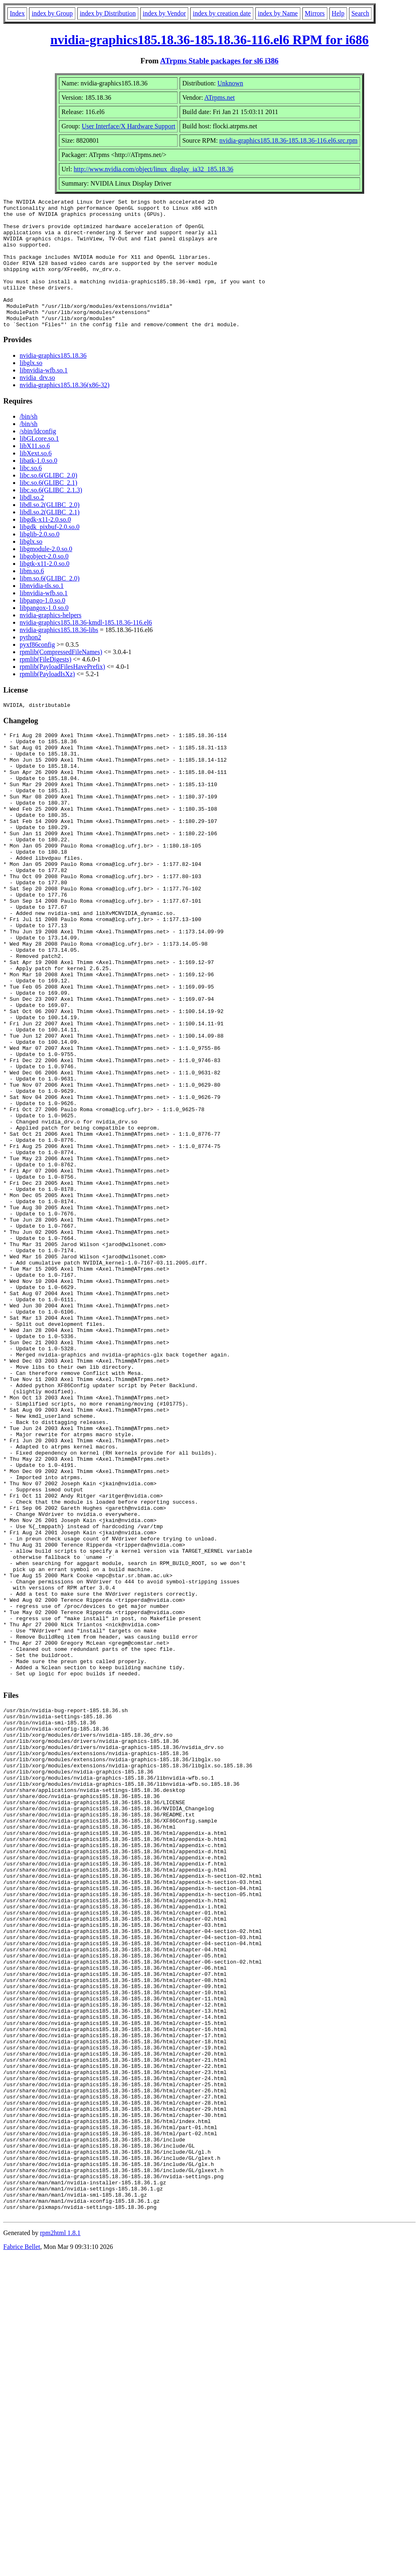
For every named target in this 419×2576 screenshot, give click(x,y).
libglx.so (31, 388)
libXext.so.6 (36, 478)
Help (338, 13)
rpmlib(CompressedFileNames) (61, 677)
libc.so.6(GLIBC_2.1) (48, 508)
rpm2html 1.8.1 (60, 2551)
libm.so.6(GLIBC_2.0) (49, 604)
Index (17, 13)
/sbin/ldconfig (38, 456)
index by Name (278, 13)
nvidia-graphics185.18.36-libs (59, 655)
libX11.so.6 (35, 471)
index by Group (52, 13)
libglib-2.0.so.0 (39, 559)
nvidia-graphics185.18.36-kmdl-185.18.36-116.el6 (86, 648)
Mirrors (315, 13)
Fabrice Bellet (21, 2565)
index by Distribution (108, 13)
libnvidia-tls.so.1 (42, 611)
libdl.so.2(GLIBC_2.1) (49, 537)
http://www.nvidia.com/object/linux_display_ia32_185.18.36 (153, 169)
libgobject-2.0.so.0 (44, 581)
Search (360, 13)
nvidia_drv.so (37, 403)
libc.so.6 (31, 493)
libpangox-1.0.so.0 (44, 633)
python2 (30, 662)
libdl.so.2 (32, 523)
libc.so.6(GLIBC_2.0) (48, 501)
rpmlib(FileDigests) (45, 685)
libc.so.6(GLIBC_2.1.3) (51, 515)
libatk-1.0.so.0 (38, 486)
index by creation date (222, 13)
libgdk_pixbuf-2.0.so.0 (49, 552)
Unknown (230, 83)
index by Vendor (164, 13)
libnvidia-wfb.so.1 (44, 395)
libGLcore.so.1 (39, 464)
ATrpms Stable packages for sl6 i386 (219, 60)
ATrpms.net (219, 97)
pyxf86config (37, 670)
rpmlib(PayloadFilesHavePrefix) (62, 692)
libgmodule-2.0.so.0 (46, 574)
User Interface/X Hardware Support (129, 126)
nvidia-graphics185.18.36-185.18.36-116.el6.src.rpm (288, 140)
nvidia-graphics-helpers (50, 640)
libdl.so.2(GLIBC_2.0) (49, 530)
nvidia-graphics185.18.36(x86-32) (65, 410)
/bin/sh (29, 442)
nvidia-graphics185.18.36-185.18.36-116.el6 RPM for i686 (209, 39)
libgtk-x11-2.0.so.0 (45, 589)
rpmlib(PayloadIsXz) (47, 699)
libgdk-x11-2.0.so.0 (45, 545)
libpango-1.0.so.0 (42, 626)
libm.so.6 (32, 596)
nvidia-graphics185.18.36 (53, 381)
